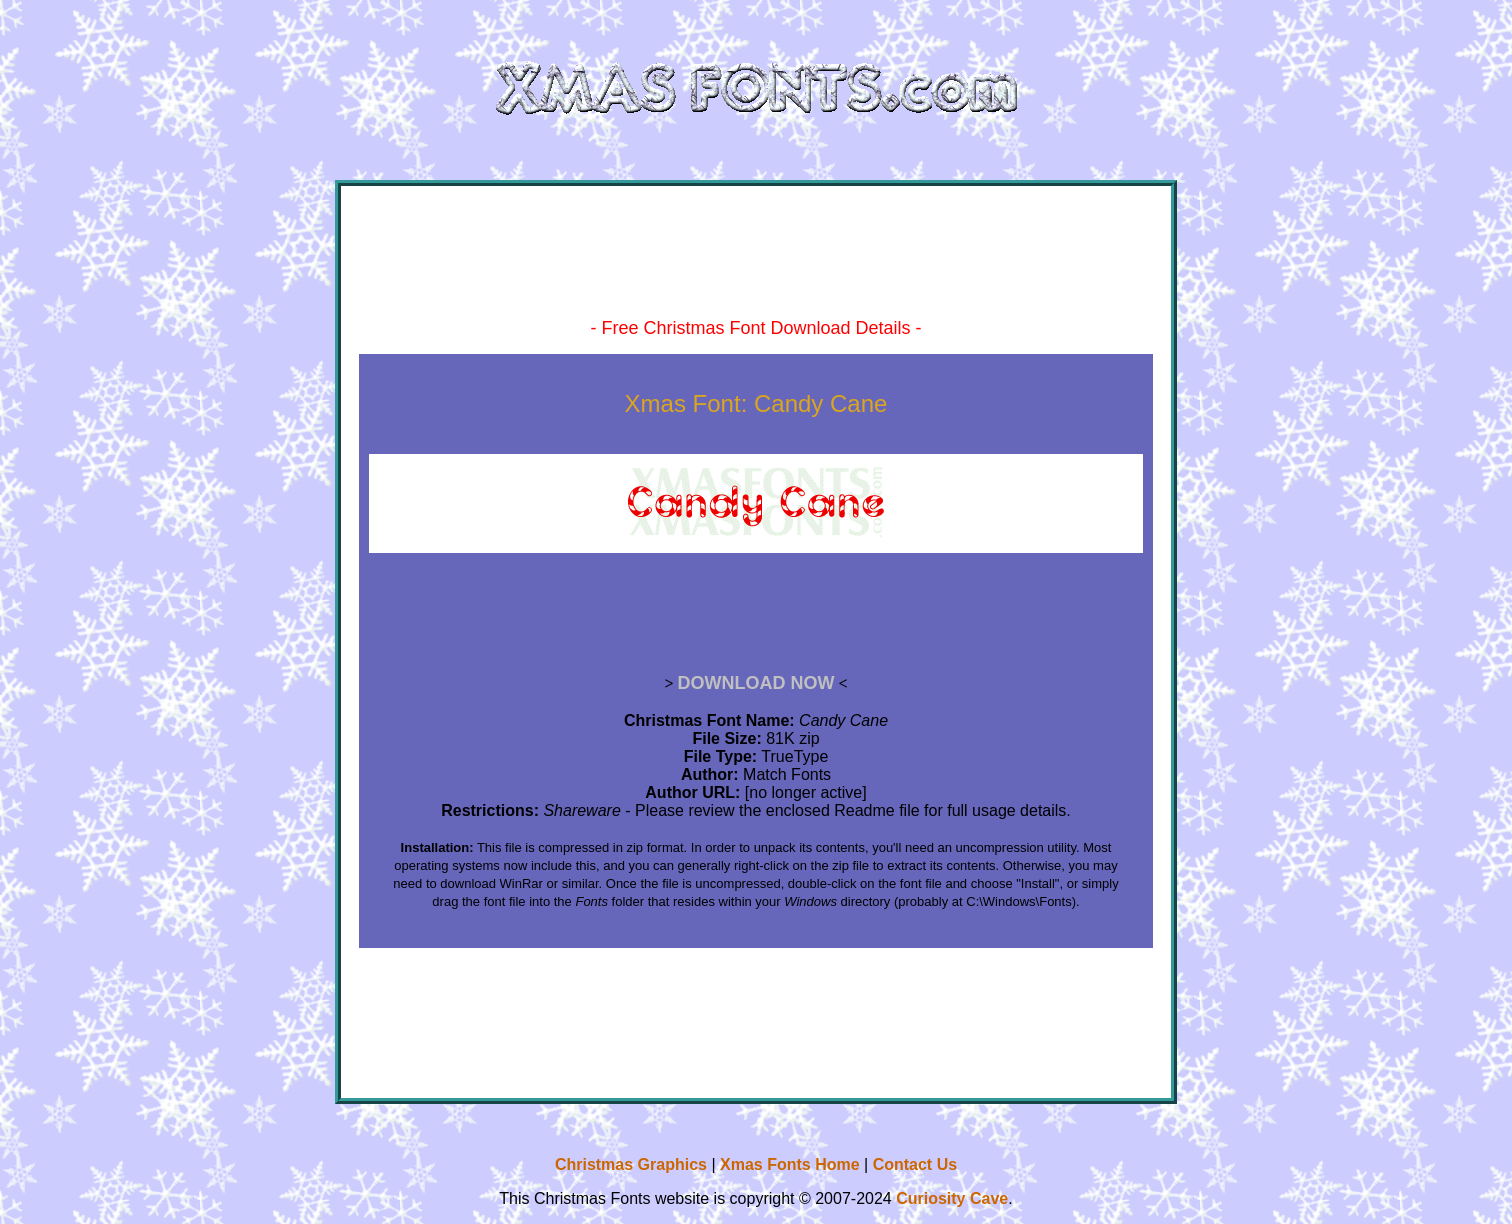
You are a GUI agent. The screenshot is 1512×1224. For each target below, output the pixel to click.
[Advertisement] (756, 268)
